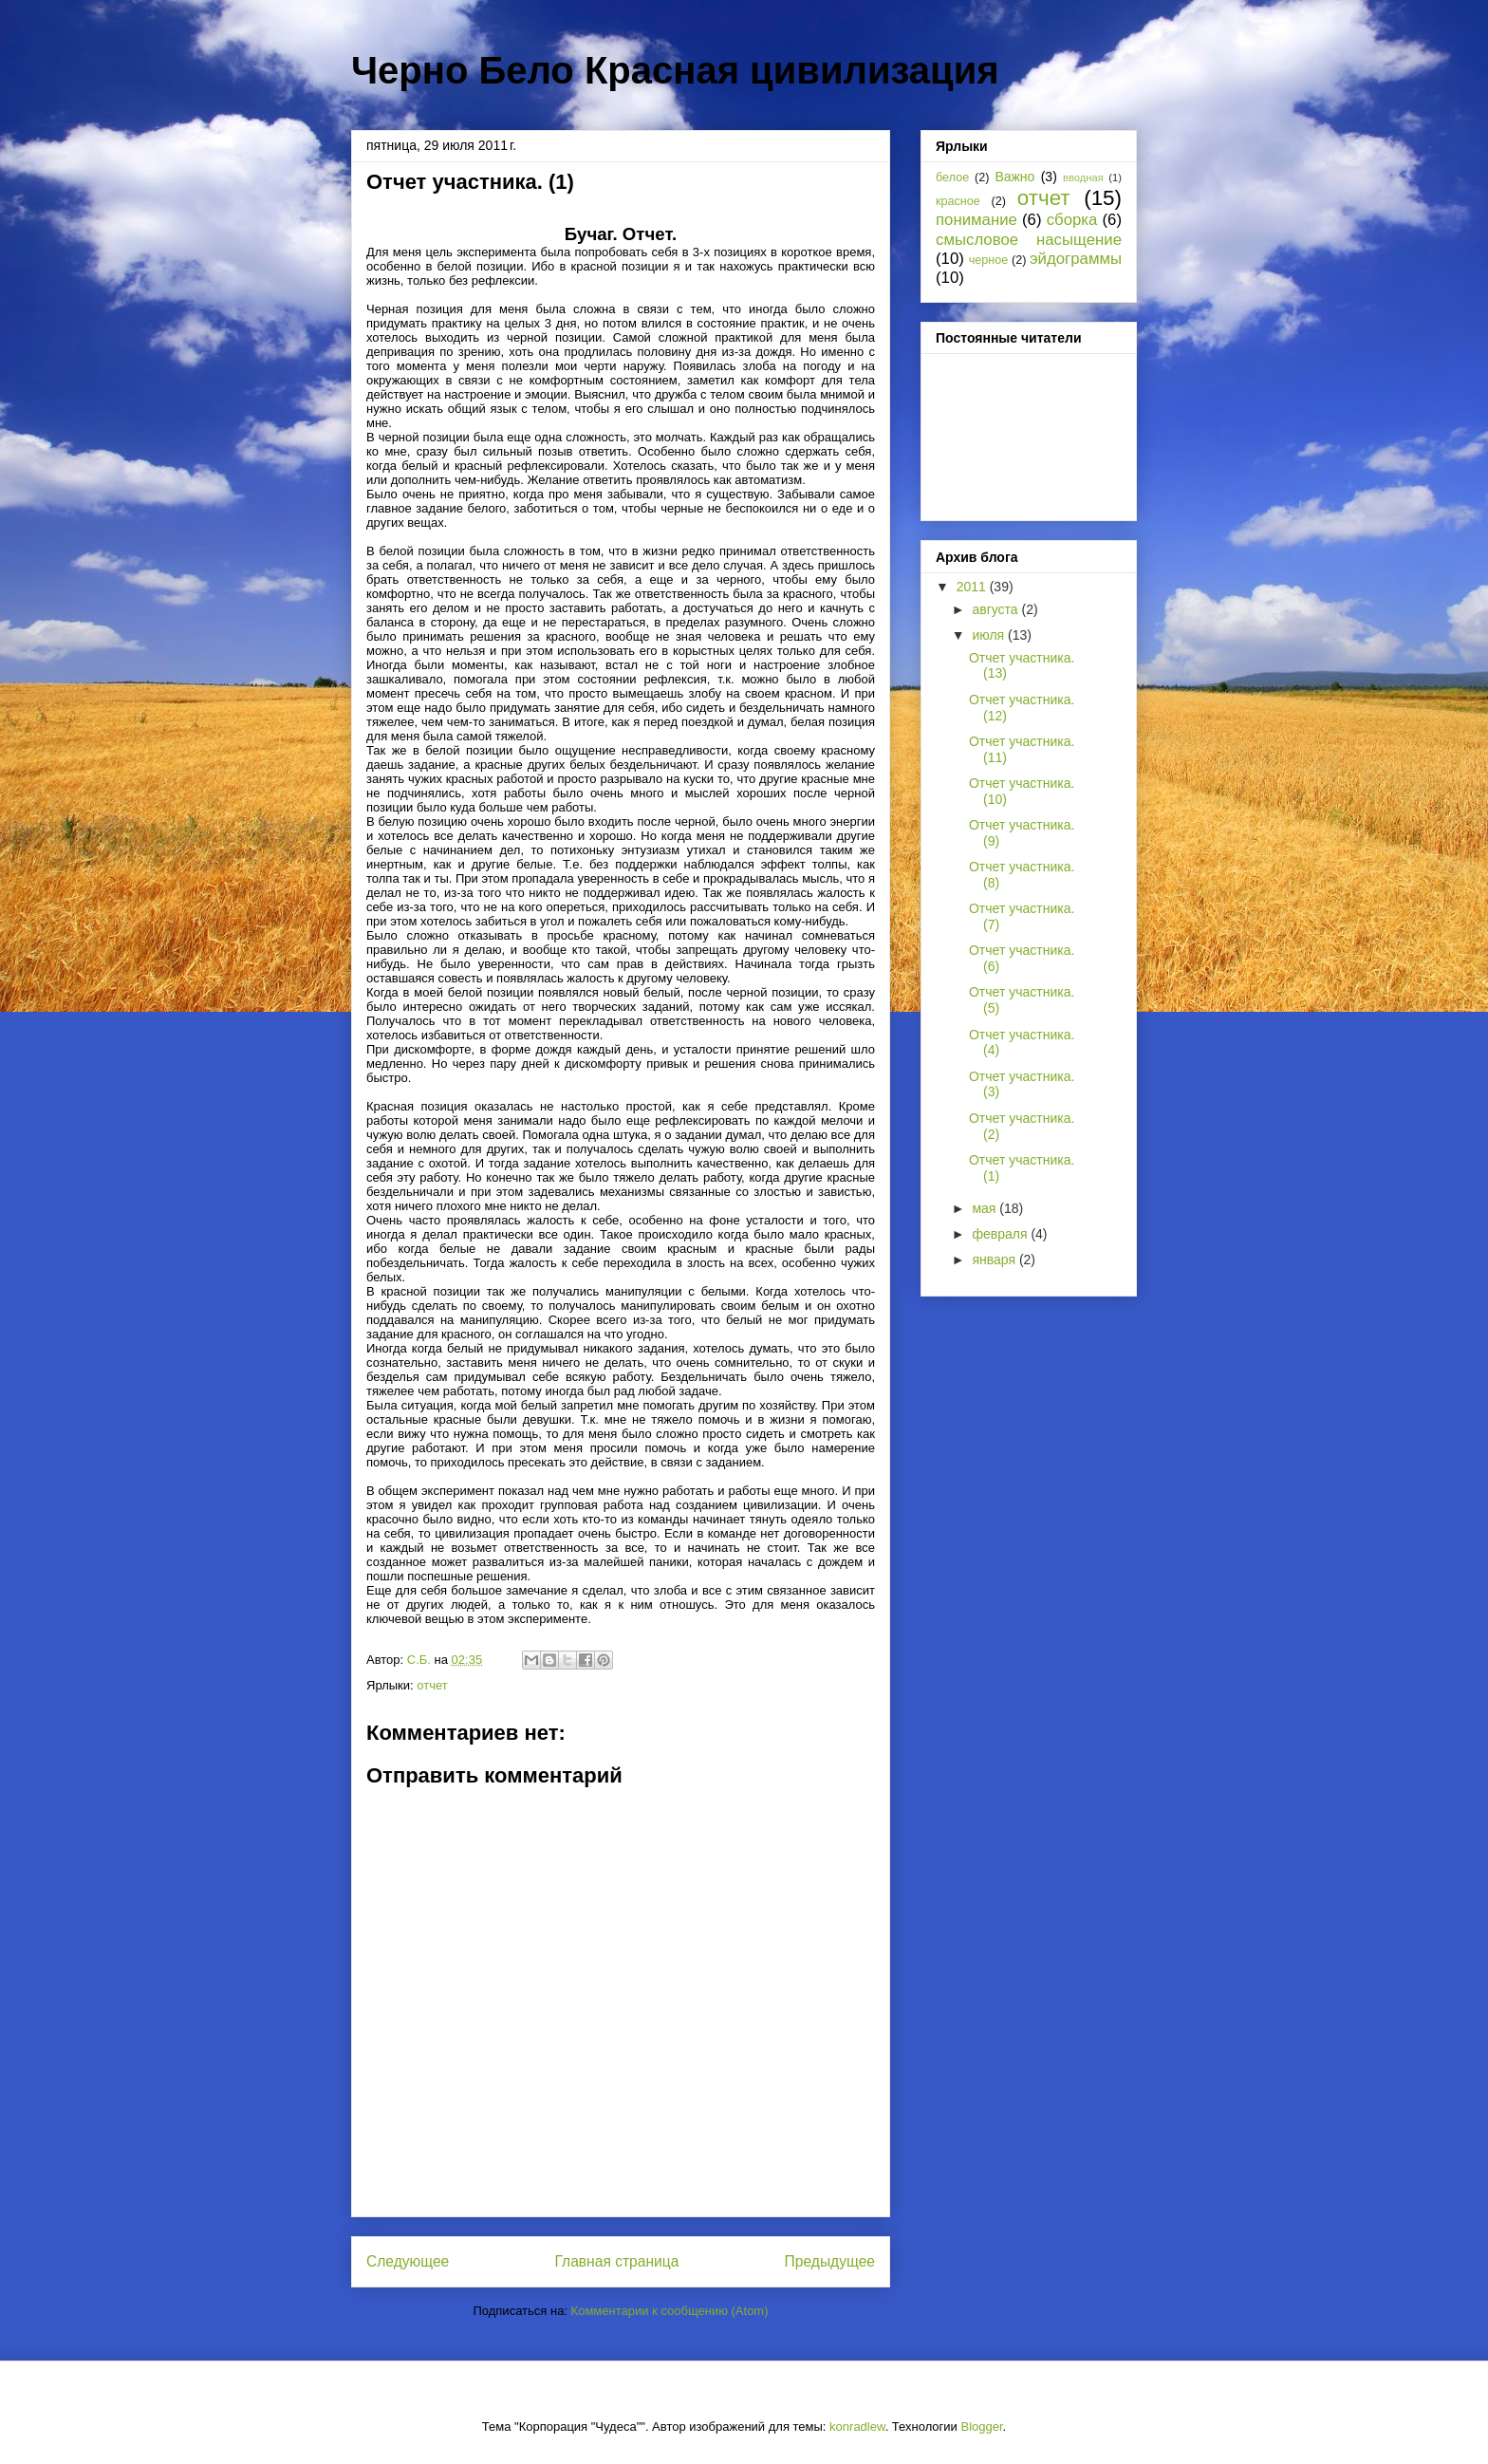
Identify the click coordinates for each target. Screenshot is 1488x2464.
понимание (976, 220)
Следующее (407, 2261)
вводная (1083, 177)
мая (985, 1208)
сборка (1072, 220)
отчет (432, 1685)
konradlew (857, 2426)
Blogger (981, 2426)
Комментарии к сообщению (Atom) (670, 2311)
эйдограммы (1076, 259)
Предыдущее (830, 2261)
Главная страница (616, 2261)
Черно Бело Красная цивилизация (675, 70)
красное (958, 201)
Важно (1014, 176)
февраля (1001, 1233)
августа (996, 609)
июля (990, 635)
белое (952, 177)
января (995, 1259)
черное (989, 260)
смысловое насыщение (1029, 240)
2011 (973, 586)
